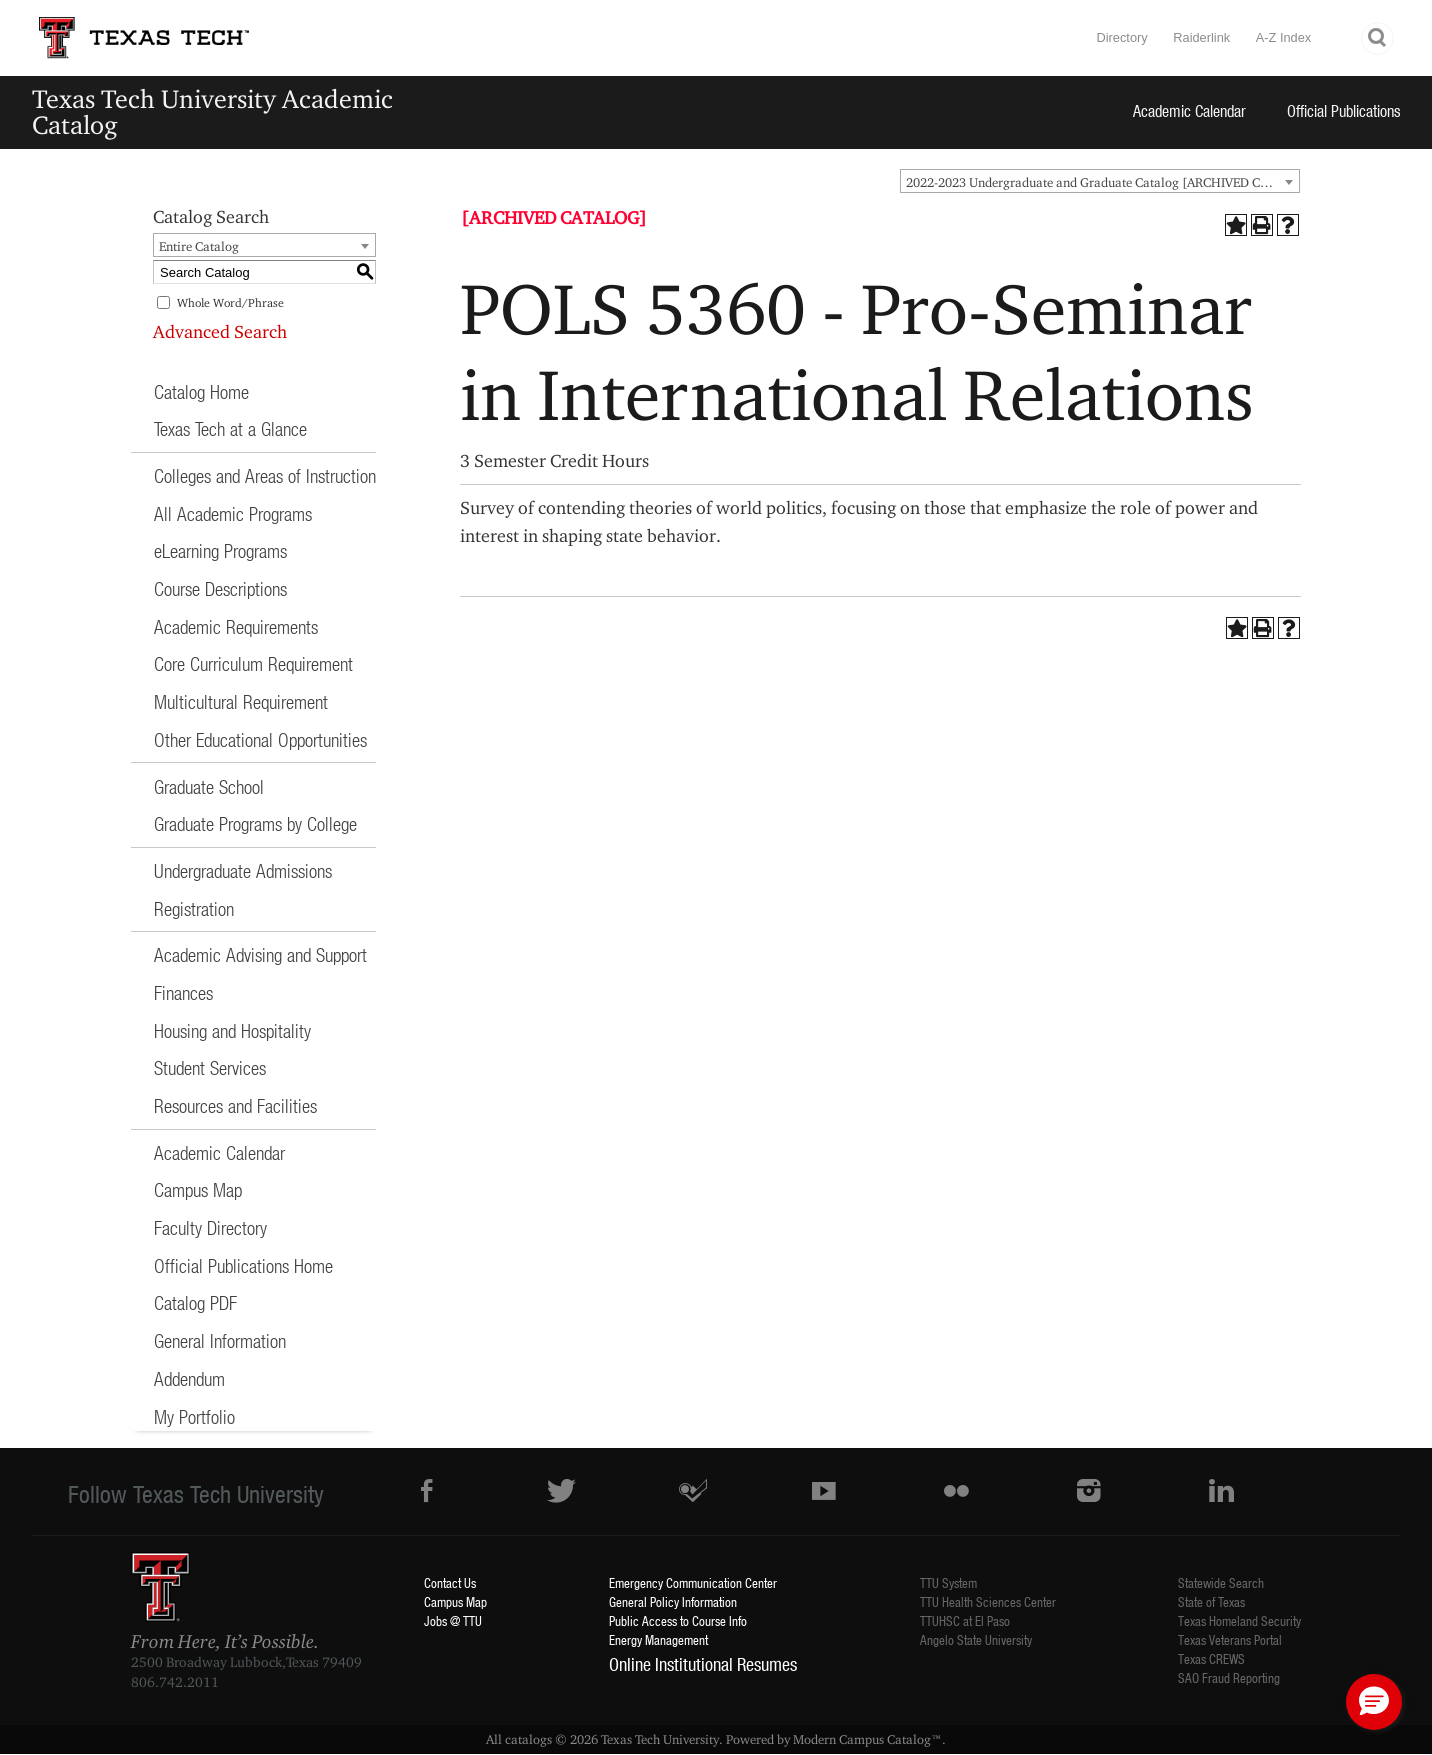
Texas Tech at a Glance (230, 428)
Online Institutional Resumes (703, 1664)
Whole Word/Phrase (230, 302)
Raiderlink (1201, 37)
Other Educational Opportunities (260, 739)
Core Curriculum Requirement (253, 663)
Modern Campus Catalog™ (867, 1739)
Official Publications (1344, 110)
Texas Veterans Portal (1230, 1639)
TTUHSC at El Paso (965, 1620)
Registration (194, 908)
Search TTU (1378, 38)
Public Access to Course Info (678, 1620)
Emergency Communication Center (693, 1582)
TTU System (948, 1582)
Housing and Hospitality (232, 1030)
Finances (183, 992)
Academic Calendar (1189, 110)
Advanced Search (220, 331)
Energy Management (658, 1639)
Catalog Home (201, 391)
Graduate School (209, 786)
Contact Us (450, 1582)
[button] (1374, 1702)
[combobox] (1100, 181)
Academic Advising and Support (260, 954)
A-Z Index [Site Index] (1283, 37)
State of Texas (1211, 1601)
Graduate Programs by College (255, 823)
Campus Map (198, 1189)
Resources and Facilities (235, 1105)
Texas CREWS (1211, 1658)
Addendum (189, 1378)
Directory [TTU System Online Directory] (1121, 37)
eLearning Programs (220, 550)
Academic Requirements (236, 626)
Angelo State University (976, 1639)
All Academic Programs (233, 513)
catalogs (528, 1739)
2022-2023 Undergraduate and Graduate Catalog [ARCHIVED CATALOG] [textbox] (1102, 182)
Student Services (210, 1067)
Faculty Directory (210, 1227)
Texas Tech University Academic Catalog (212, 111)
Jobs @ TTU (453, 1620)
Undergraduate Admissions (243, 870)
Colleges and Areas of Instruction (265, 475)
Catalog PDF (195, 1302)
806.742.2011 (175, 1682)
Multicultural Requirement (241, 701)
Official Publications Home (243, 1265)
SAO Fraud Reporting (1229, 1677)
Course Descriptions (220, 588)
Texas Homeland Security (1239, 1620)
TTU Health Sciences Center (988, 1601)
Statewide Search (1221, 1582)
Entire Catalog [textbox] (199, 246)
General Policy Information (673, 1601)
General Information (220, 1340)
